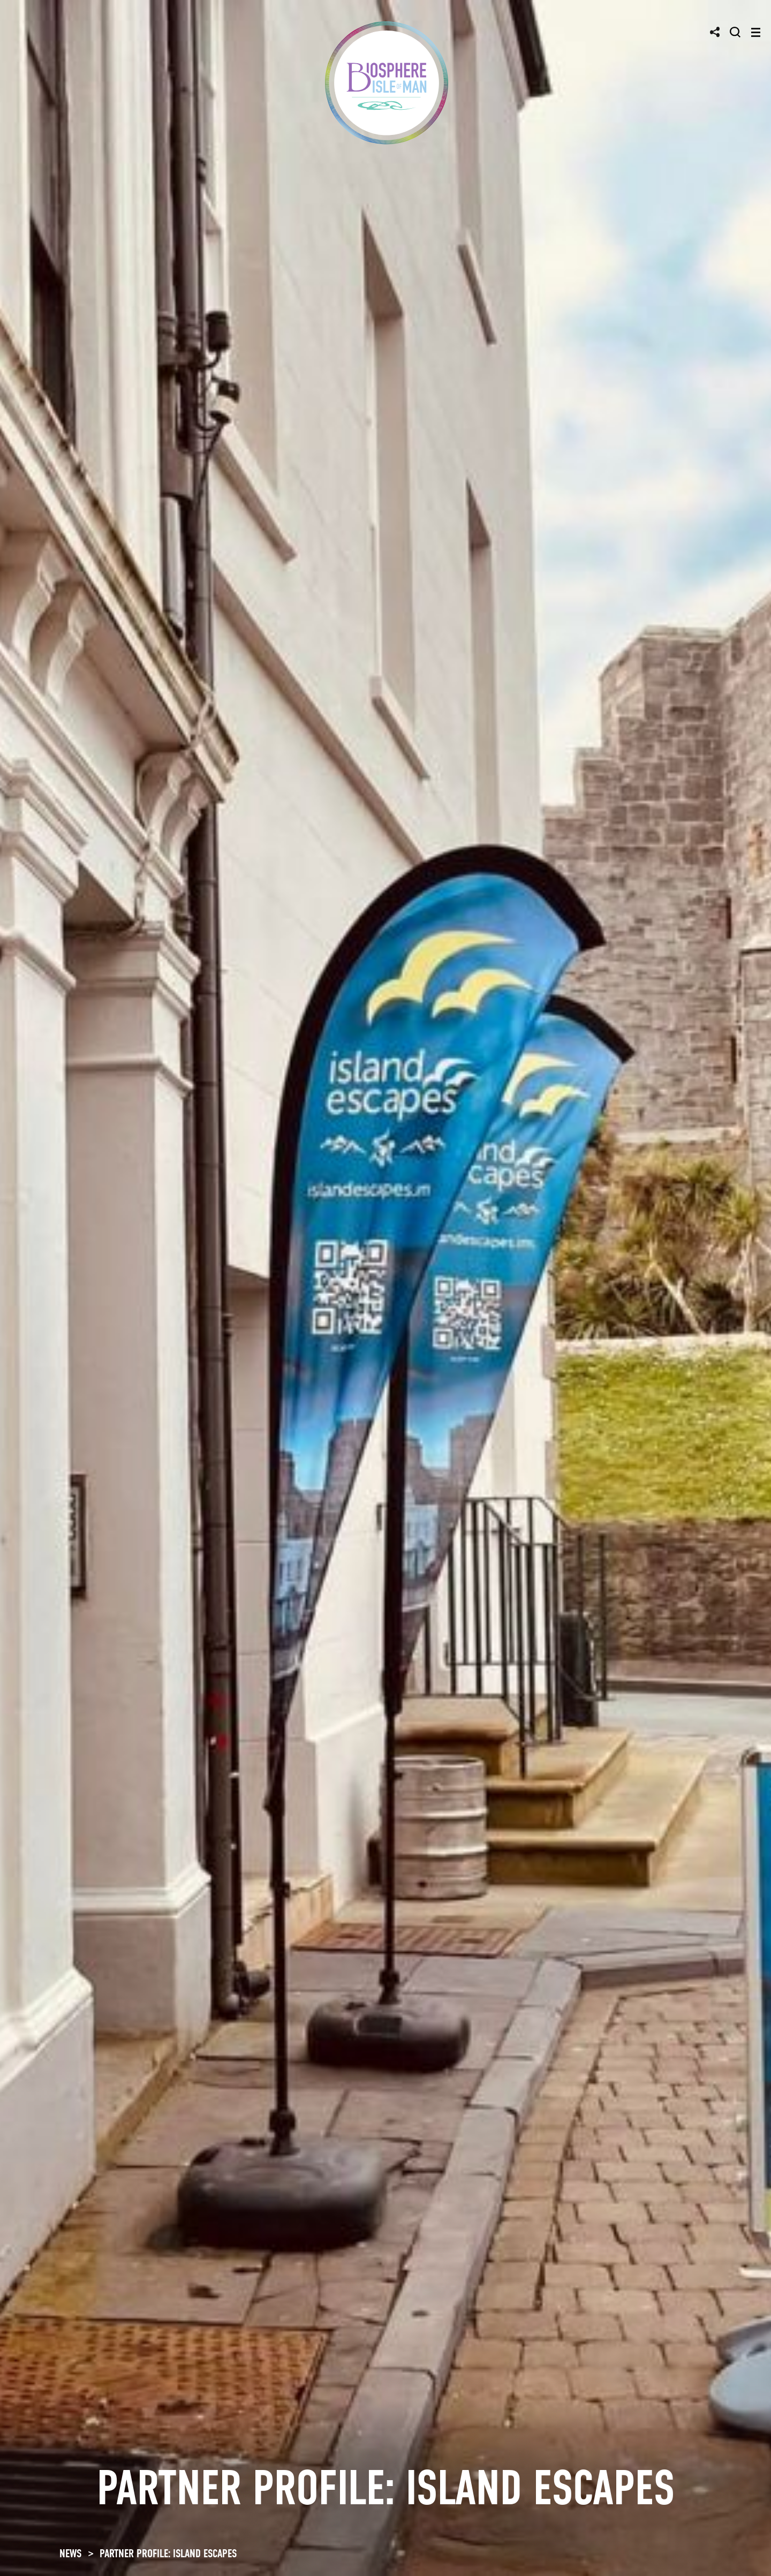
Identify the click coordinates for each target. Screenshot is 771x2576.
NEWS (70, 2553)
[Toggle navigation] (755, 32)
